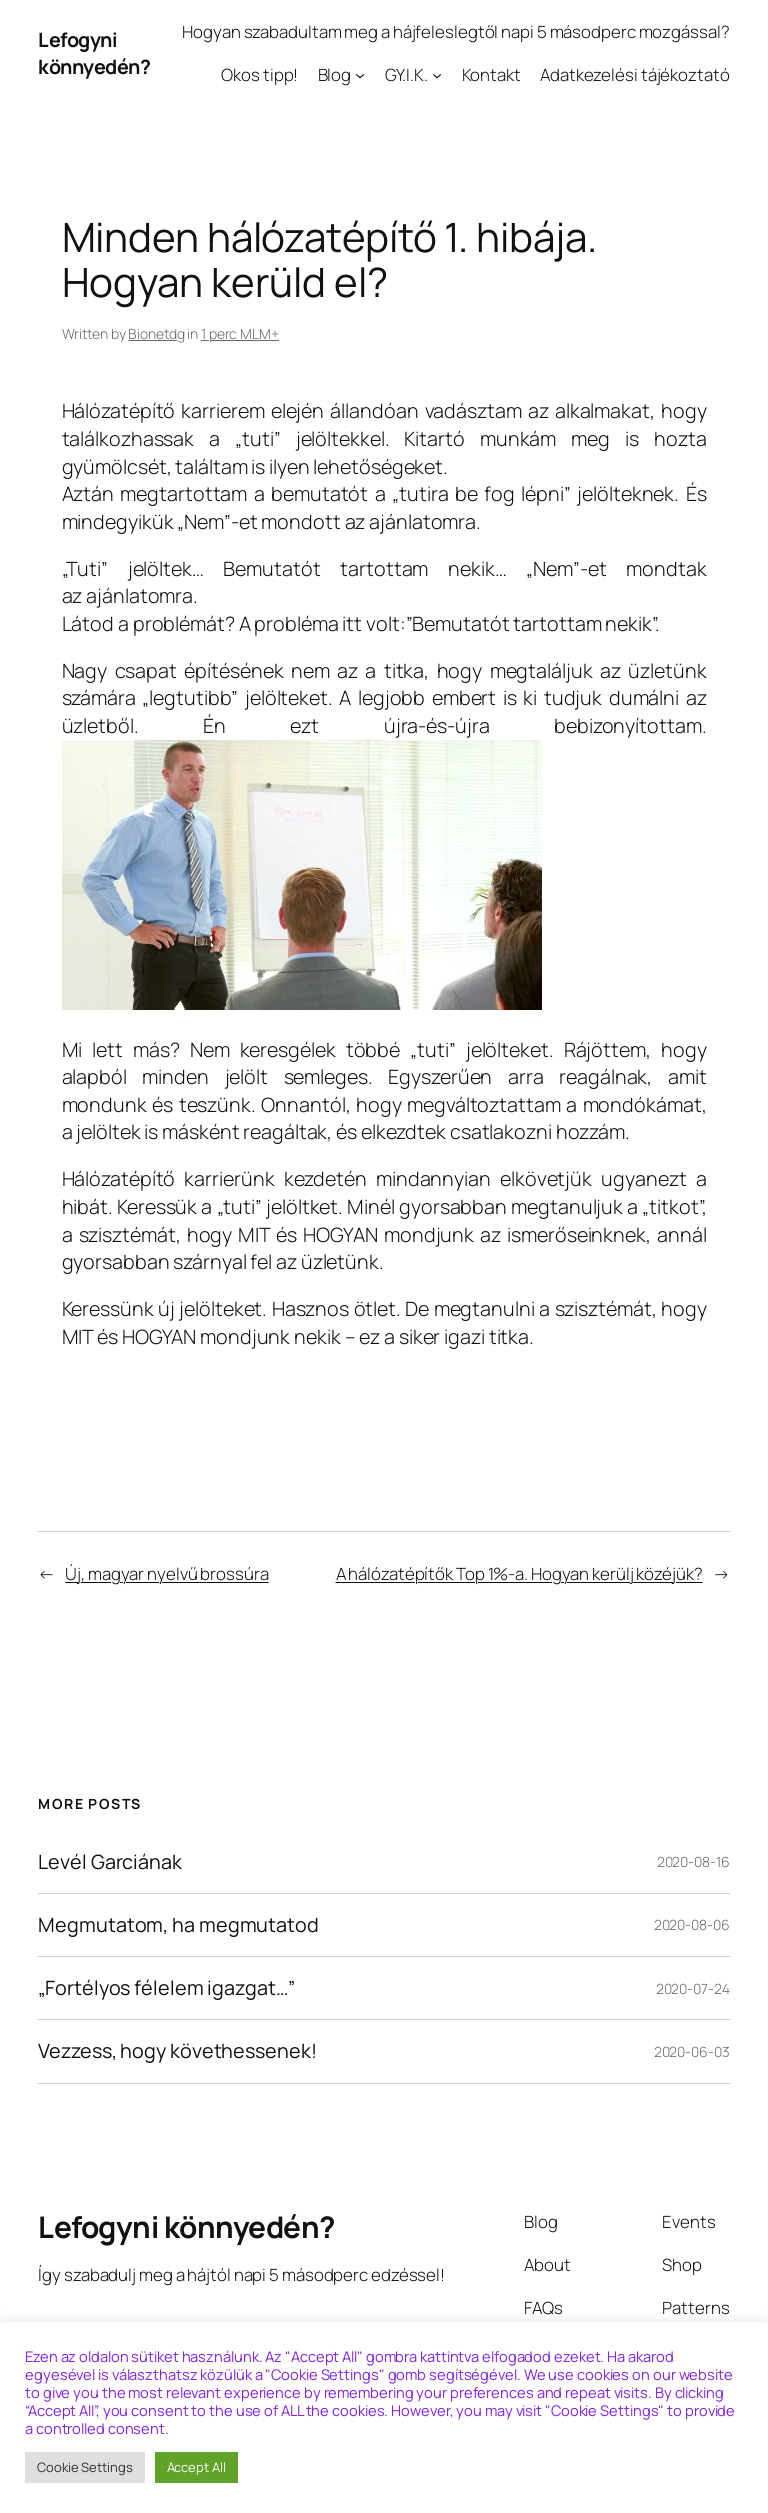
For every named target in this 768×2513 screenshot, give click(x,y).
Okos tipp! (259, 74)
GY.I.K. (406, 74)
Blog (335, 74)
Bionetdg (156, 333)
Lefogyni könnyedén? (94, 53)
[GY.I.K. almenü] (437, 75)
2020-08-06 (692, 1924)
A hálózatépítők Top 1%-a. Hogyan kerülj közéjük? (519, 1573)
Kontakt (491, 74)
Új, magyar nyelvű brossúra (166, 1573)
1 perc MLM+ (240, 333)
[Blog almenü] (360, 75)
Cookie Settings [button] (85, 2467)
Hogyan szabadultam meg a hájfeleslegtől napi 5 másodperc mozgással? (455, 31)
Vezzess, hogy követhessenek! (177, 2051)
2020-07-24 (693, 1988)
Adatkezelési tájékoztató (635, 74)
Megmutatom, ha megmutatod (178, 1925)
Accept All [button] (196, 2467)
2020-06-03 (692, 2051)
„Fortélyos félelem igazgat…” (166, 1988)
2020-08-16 (693, 1861)
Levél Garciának (110, 1862)
